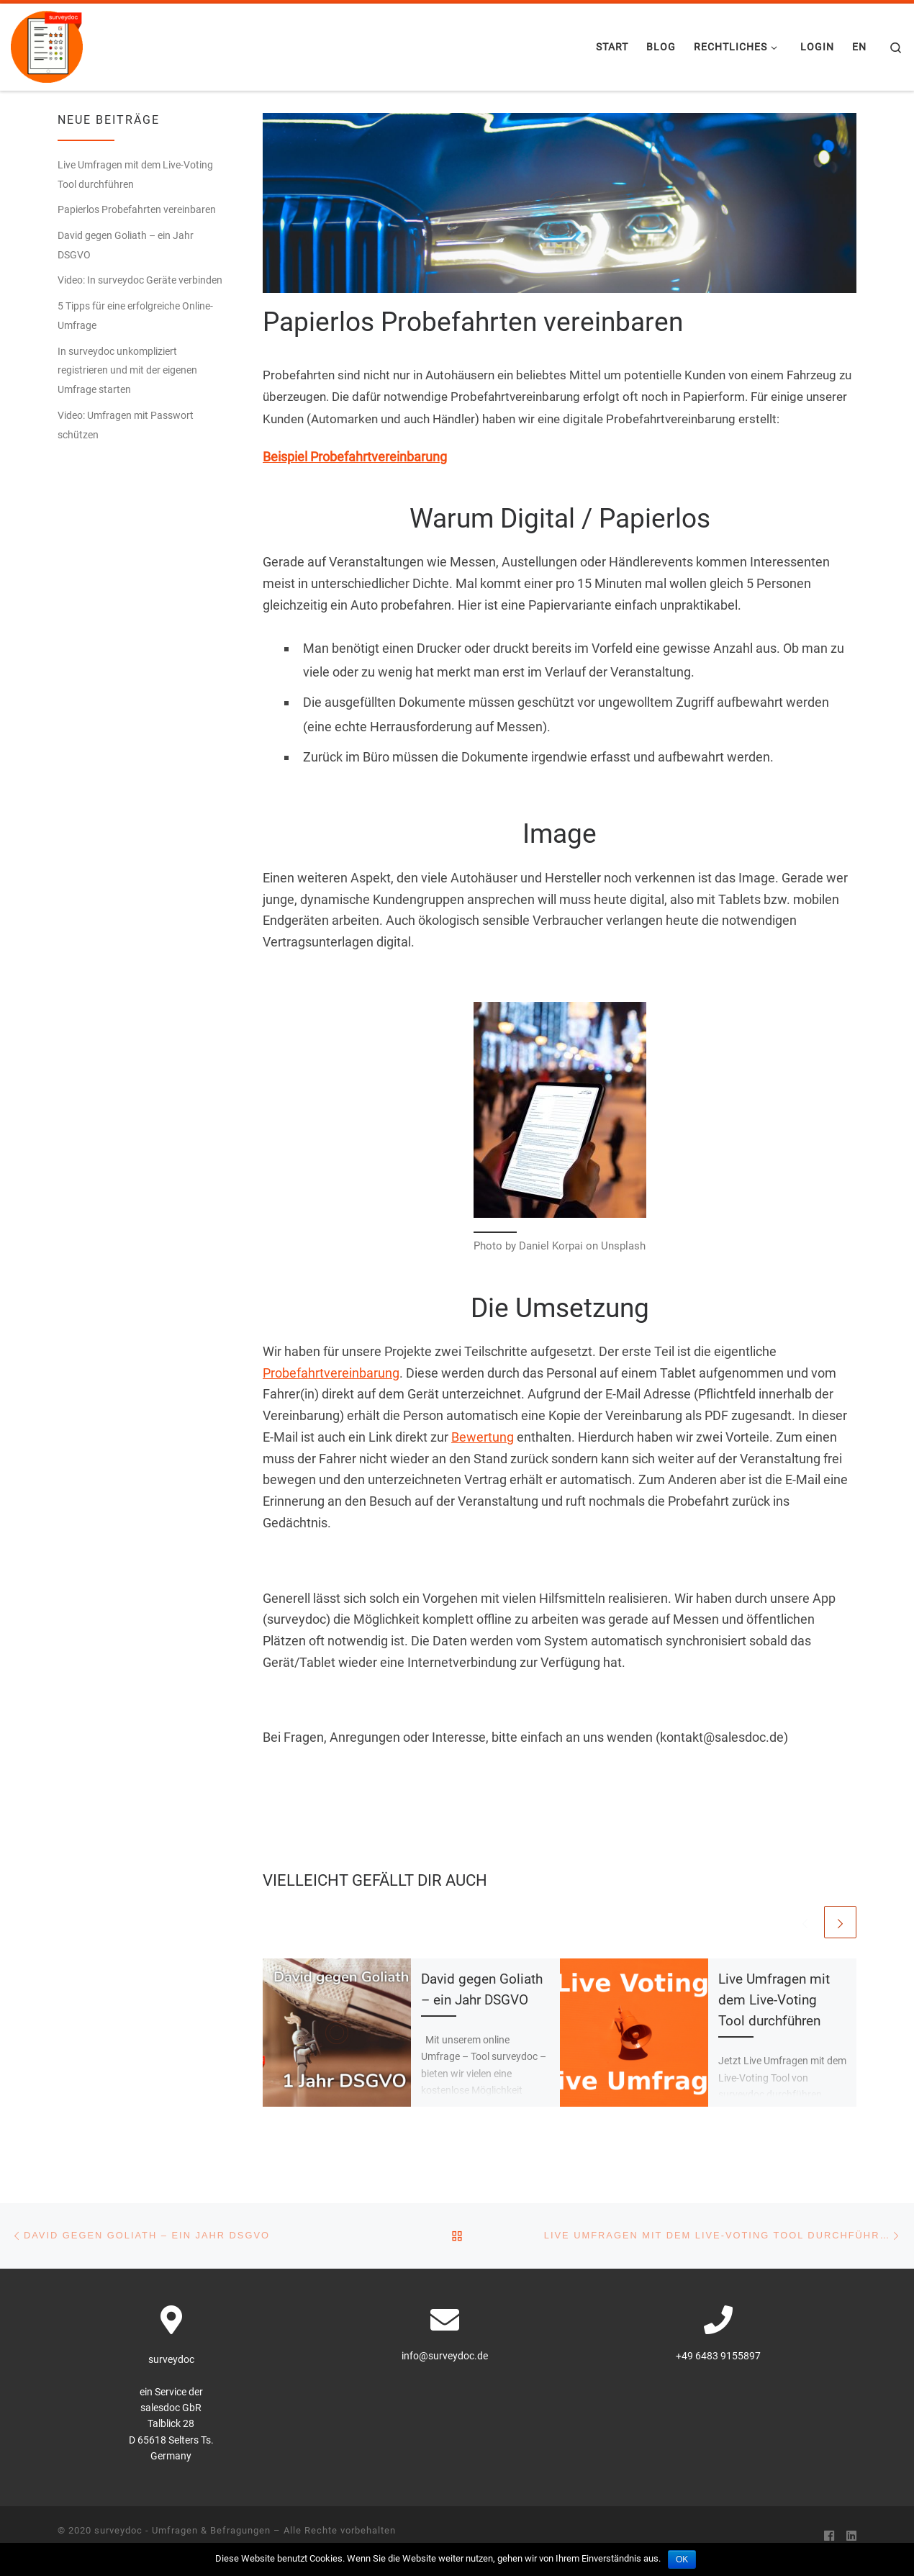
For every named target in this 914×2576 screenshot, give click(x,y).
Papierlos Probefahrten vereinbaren (137, 209)
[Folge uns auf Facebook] (829, 2536)
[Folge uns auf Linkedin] (851, 2536)
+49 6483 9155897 (718, 2356)
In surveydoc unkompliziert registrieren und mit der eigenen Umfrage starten (127, 370)
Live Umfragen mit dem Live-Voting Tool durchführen (774, 2000)
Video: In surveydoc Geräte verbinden (140, 280)
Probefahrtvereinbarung (331, 1372)
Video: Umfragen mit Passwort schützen (126, 425)
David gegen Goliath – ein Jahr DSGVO (126, 245)
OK (682, 2559)
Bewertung (482, 1437)
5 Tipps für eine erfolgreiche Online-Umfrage (135, 315)
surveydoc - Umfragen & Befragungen (182, 2530)
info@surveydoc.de (445, 2356)
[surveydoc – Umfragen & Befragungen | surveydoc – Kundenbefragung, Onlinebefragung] (47, 45)
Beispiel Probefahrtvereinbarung (355, 456)
